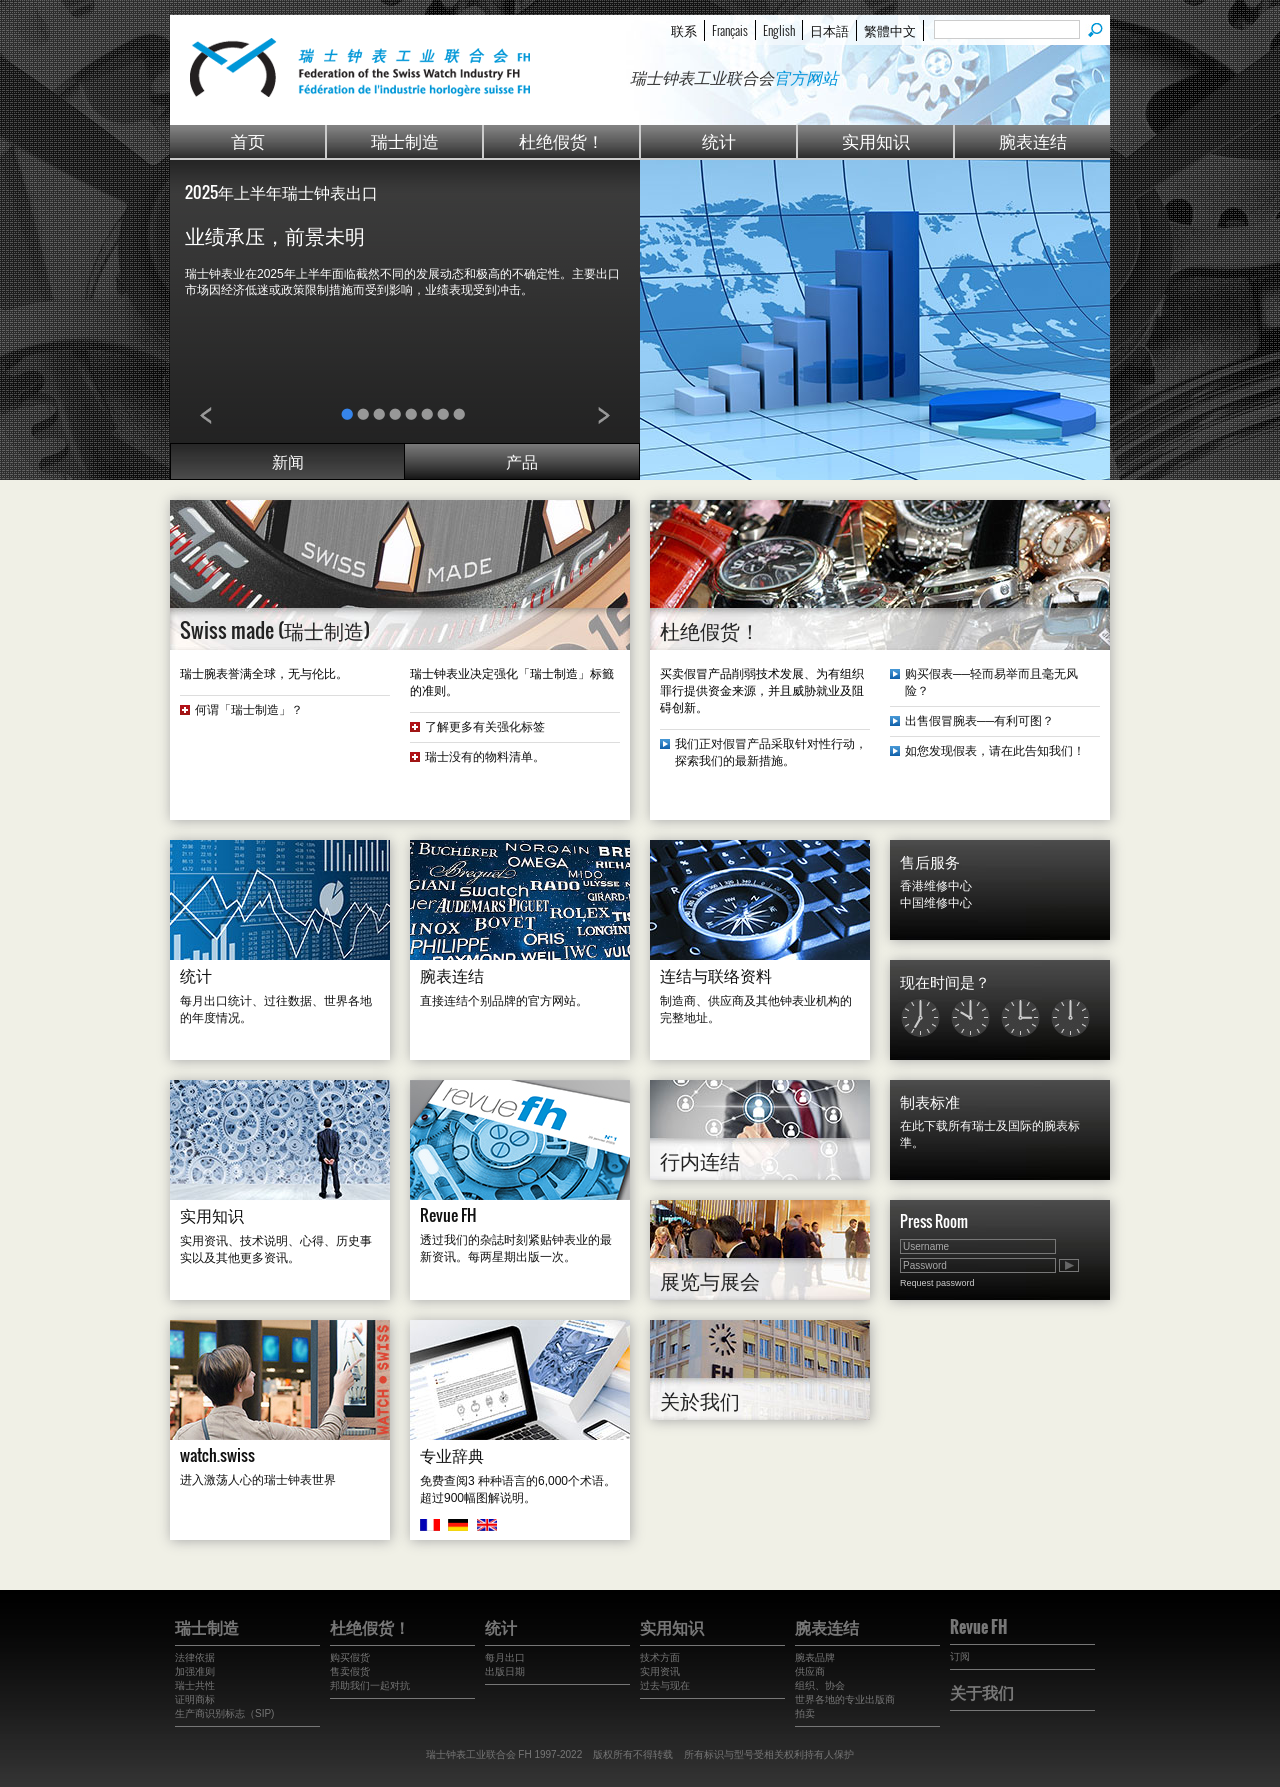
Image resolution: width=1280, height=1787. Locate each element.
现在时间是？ (945, 981)
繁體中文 (890, 30)
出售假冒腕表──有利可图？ (979, 721)
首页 (248, 140)
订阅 (960, 1656)
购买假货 (350, 1657)
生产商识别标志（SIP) (224, 1713)
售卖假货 (350, 1671)
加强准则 (195, 1671)
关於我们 (700, 1400)
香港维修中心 (936, 886)
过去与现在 (665, 1685)
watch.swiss (217, 1455)
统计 (719, 140)
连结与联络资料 (716, 975)
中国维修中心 (936, 903)
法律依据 (195, 1657)
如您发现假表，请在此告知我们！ (995, 751)
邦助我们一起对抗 (370, 1685)
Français (730, 30)
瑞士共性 (195, 1685)
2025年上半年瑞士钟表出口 (281, 192)
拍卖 (805, 1713)
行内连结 (700, 1160)
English (779, 30)
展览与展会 (710, 1280)
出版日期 (505, 1671)
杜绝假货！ (561, 140)
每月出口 (505, 1657)
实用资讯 (660, 1671)
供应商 (810, 1671)
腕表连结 (1033, 140)
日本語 (829, 30)
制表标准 (930, 1101)
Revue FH (448, 1215)
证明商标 (195, 1699)
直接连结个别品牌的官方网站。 (504, 1001)
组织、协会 (820, 1685)
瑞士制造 (405, 140)
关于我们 (982, 1692)
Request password (937, 1283)
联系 (684, 30)
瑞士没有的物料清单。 (485, 757)
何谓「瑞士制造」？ (249, 710)
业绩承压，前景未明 (275, 235)
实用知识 (876, 140)
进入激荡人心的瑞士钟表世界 (258, 1480)
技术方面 (660, 1657)
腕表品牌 (815, 1657)
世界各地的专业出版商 (845, 1699)
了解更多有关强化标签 (485, 727)
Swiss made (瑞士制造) (275, 630)
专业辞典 (452, 1455)
